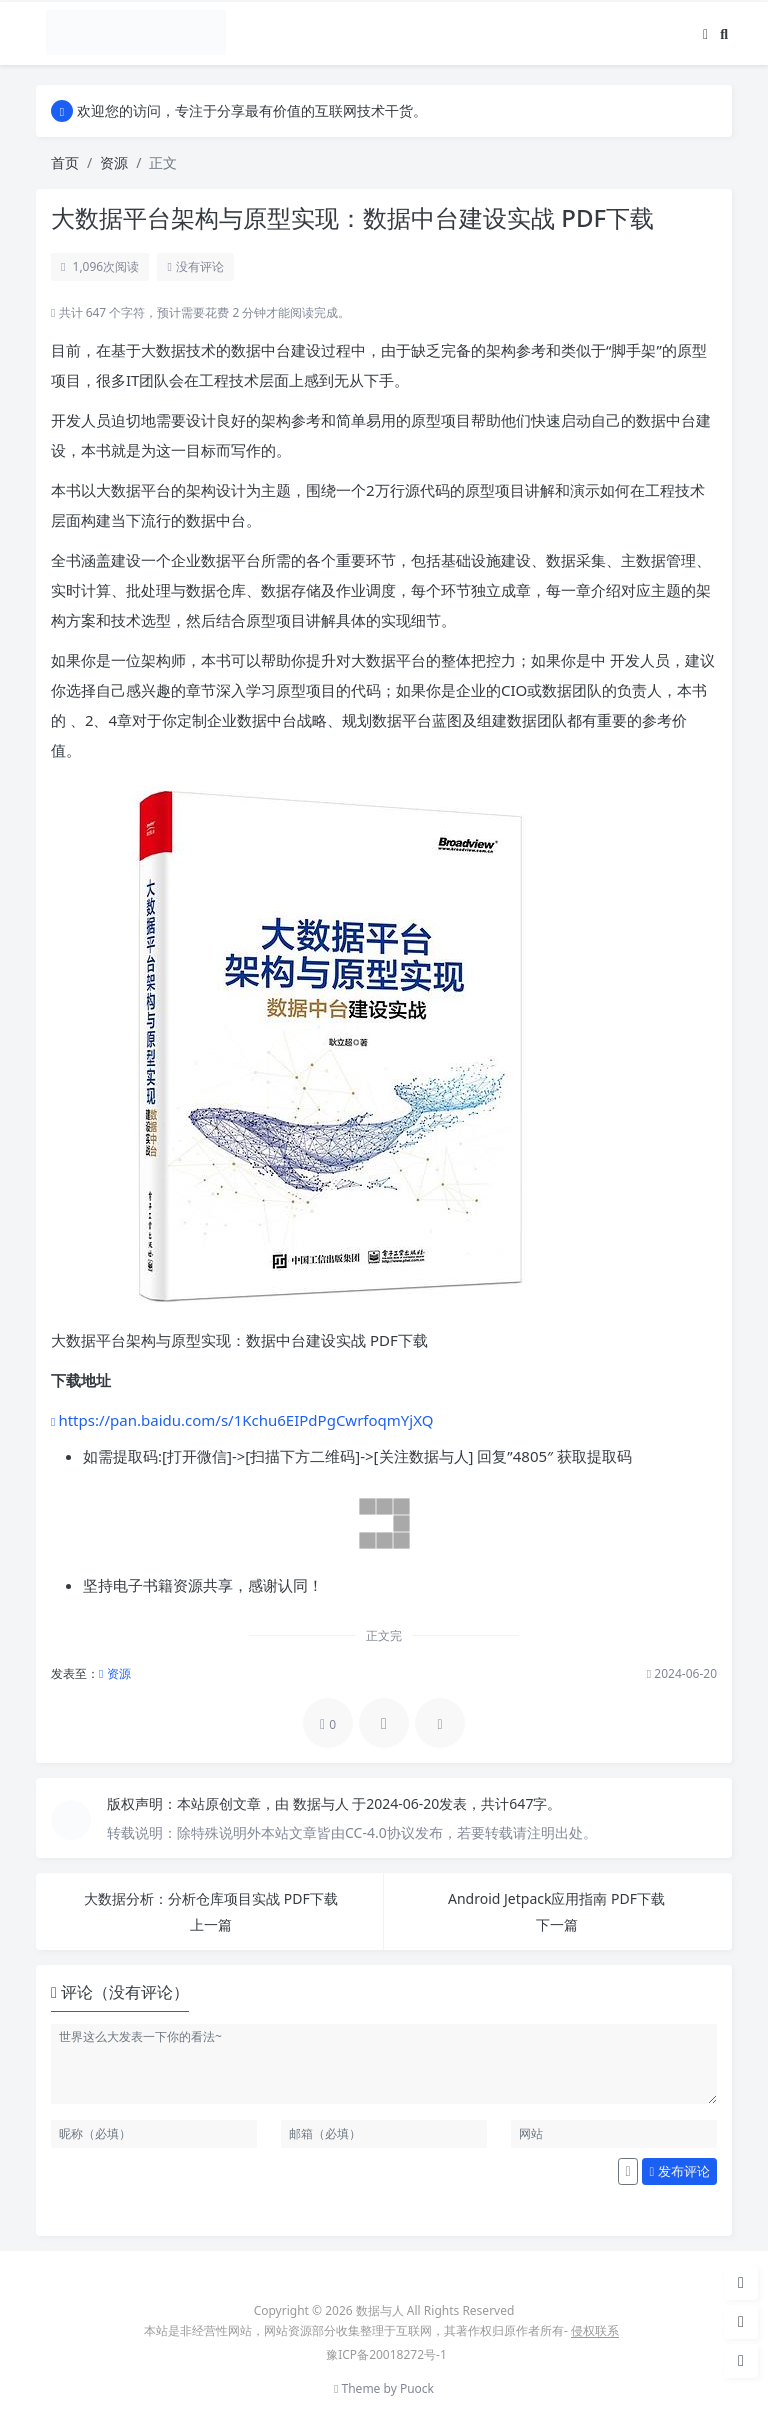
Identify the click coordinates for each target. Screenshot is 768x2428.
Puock (417, 2388)
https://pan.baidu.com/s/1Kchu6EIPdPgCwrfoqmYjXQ (245, 1420)
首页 (65, 162)
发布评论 (680, 2171)
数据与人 (323, 1803)
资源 (114, 162)
